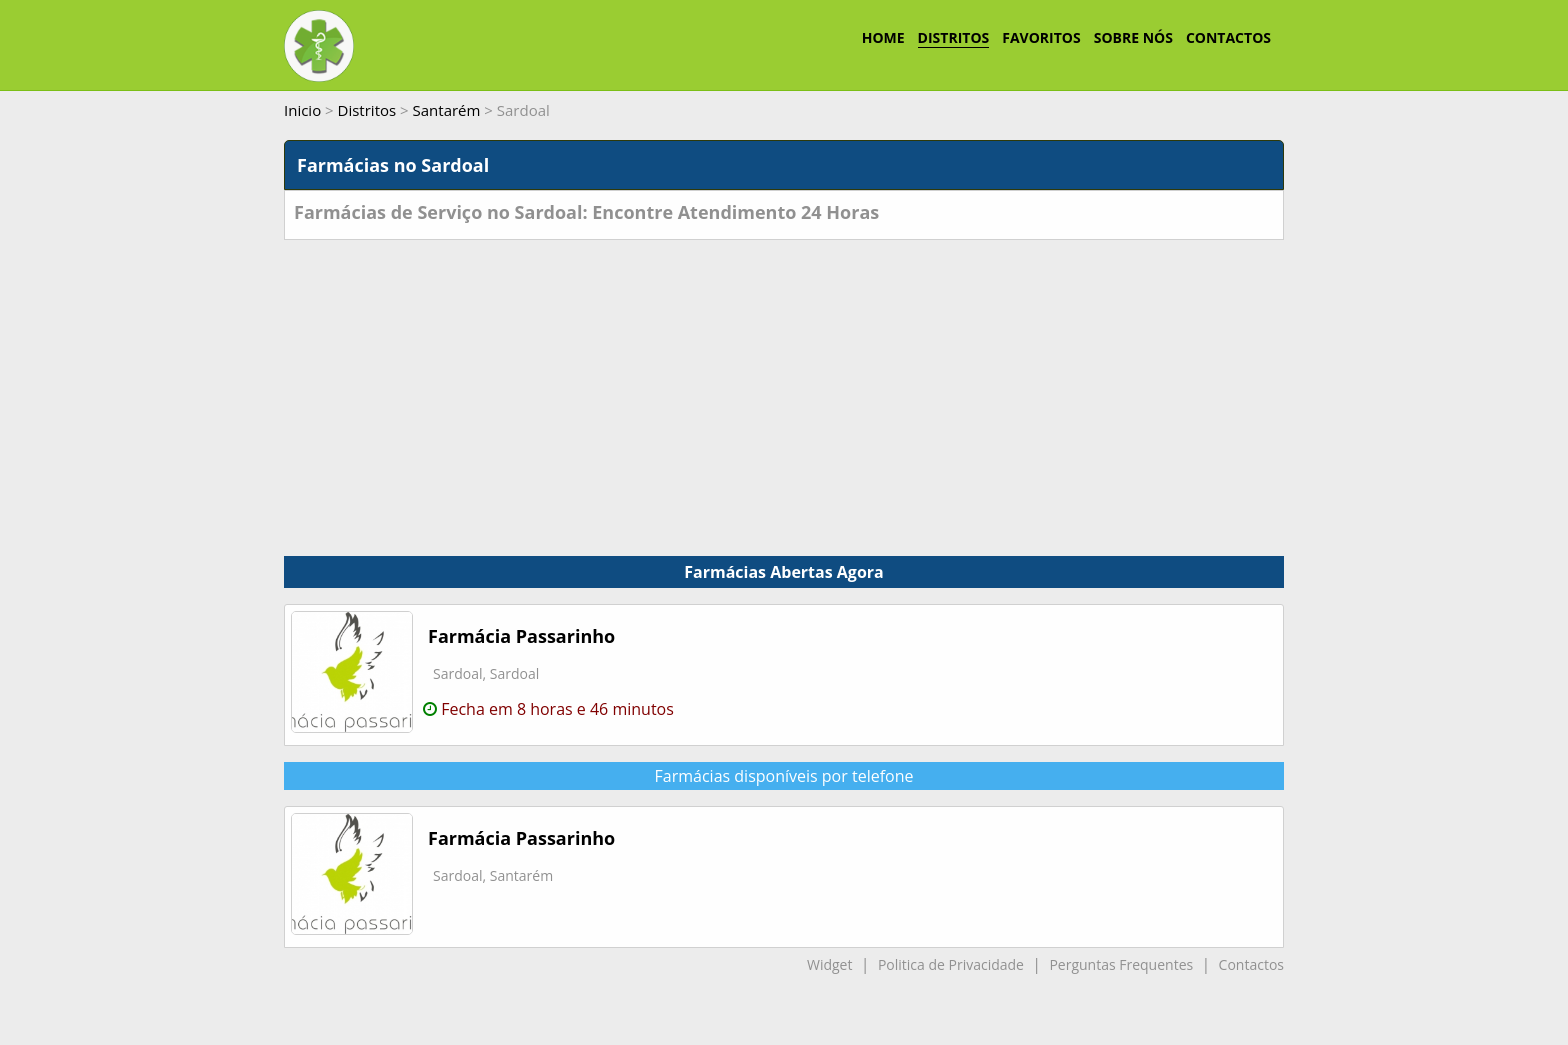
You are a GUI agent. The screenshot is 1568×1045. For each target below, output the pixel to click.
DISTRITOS (954, 37)
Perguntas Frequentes (1121, 964)
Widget (829, 964)
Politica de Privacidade (951, 964)
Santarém (447, 110)
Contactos (1251, 964)
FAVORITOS (1041, 37)
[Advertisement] (784, 390)
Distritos (367, 110)
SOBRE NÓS (1133, 37)
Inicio (302, 110)
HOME (883, 37)
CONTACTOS (1228, 37)
